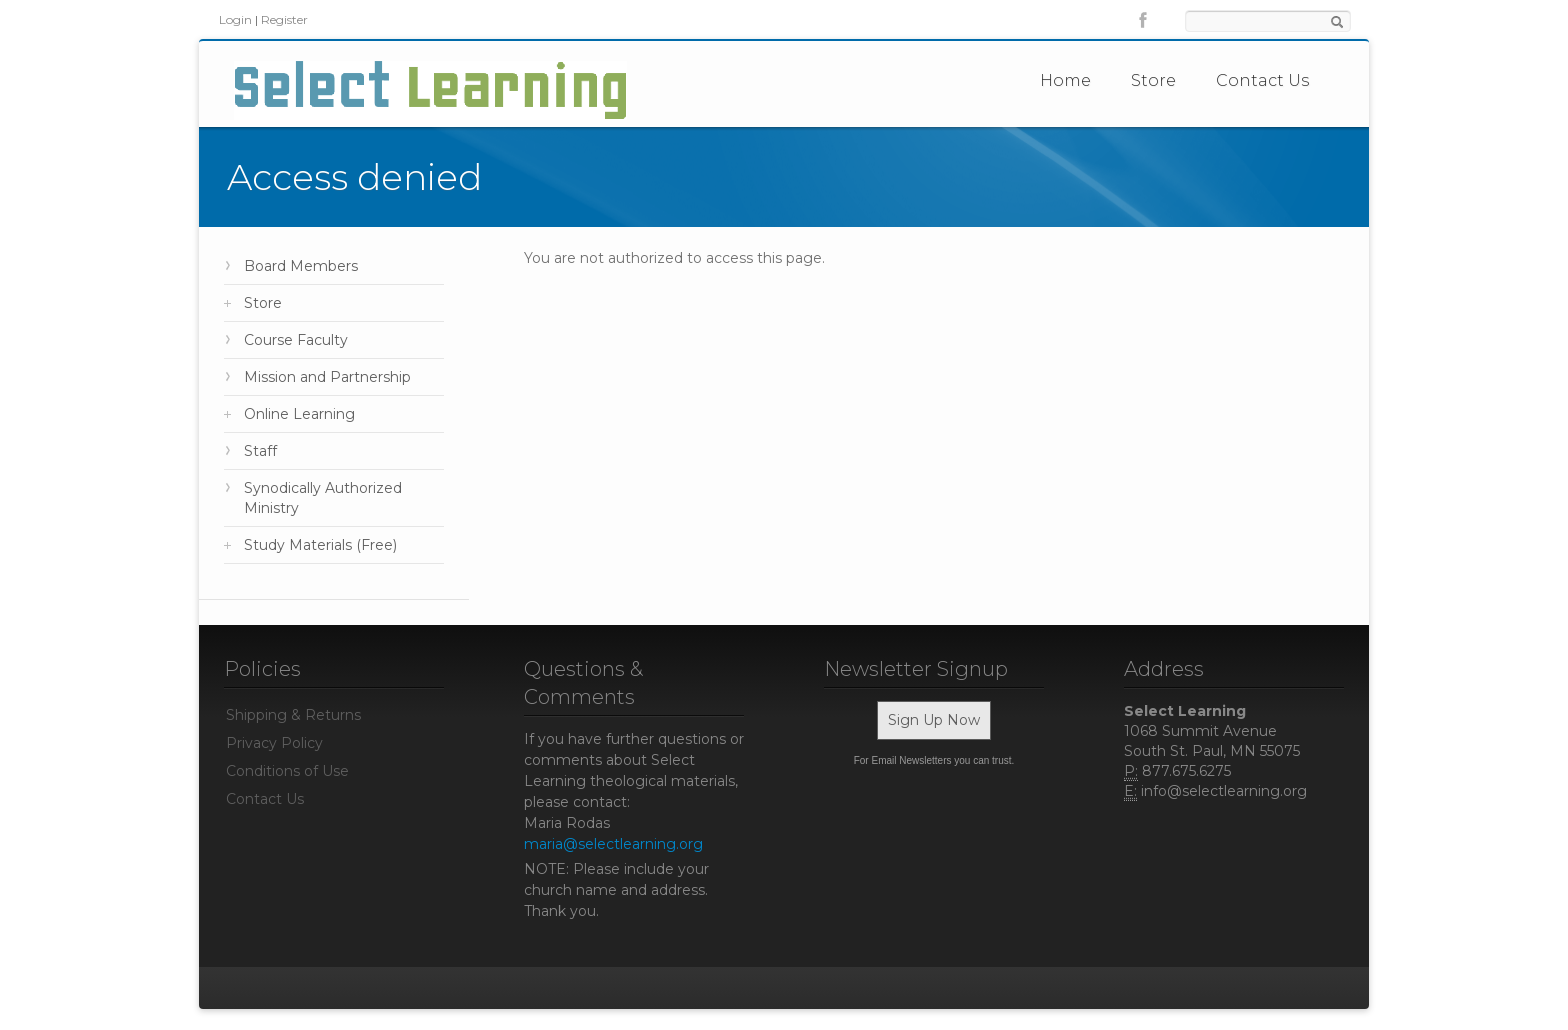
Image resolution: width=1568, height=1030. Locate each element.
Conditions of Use (287, 771)
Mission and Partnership (327, 377)
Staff (260, 451)
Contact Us (1262, 80)
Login (235, 19)
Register (284, 19)
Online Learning (299, 414)
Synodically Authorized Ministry (323, 498)
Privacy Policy (274, 743)
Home (1065, 80)
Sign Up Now (934, 720)
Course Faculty (296, 340)
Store (1153, 80)
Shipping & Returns (293, 715)
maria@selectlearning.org (613, 844)
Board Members (301, 266)
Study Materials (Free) (320, 545)
